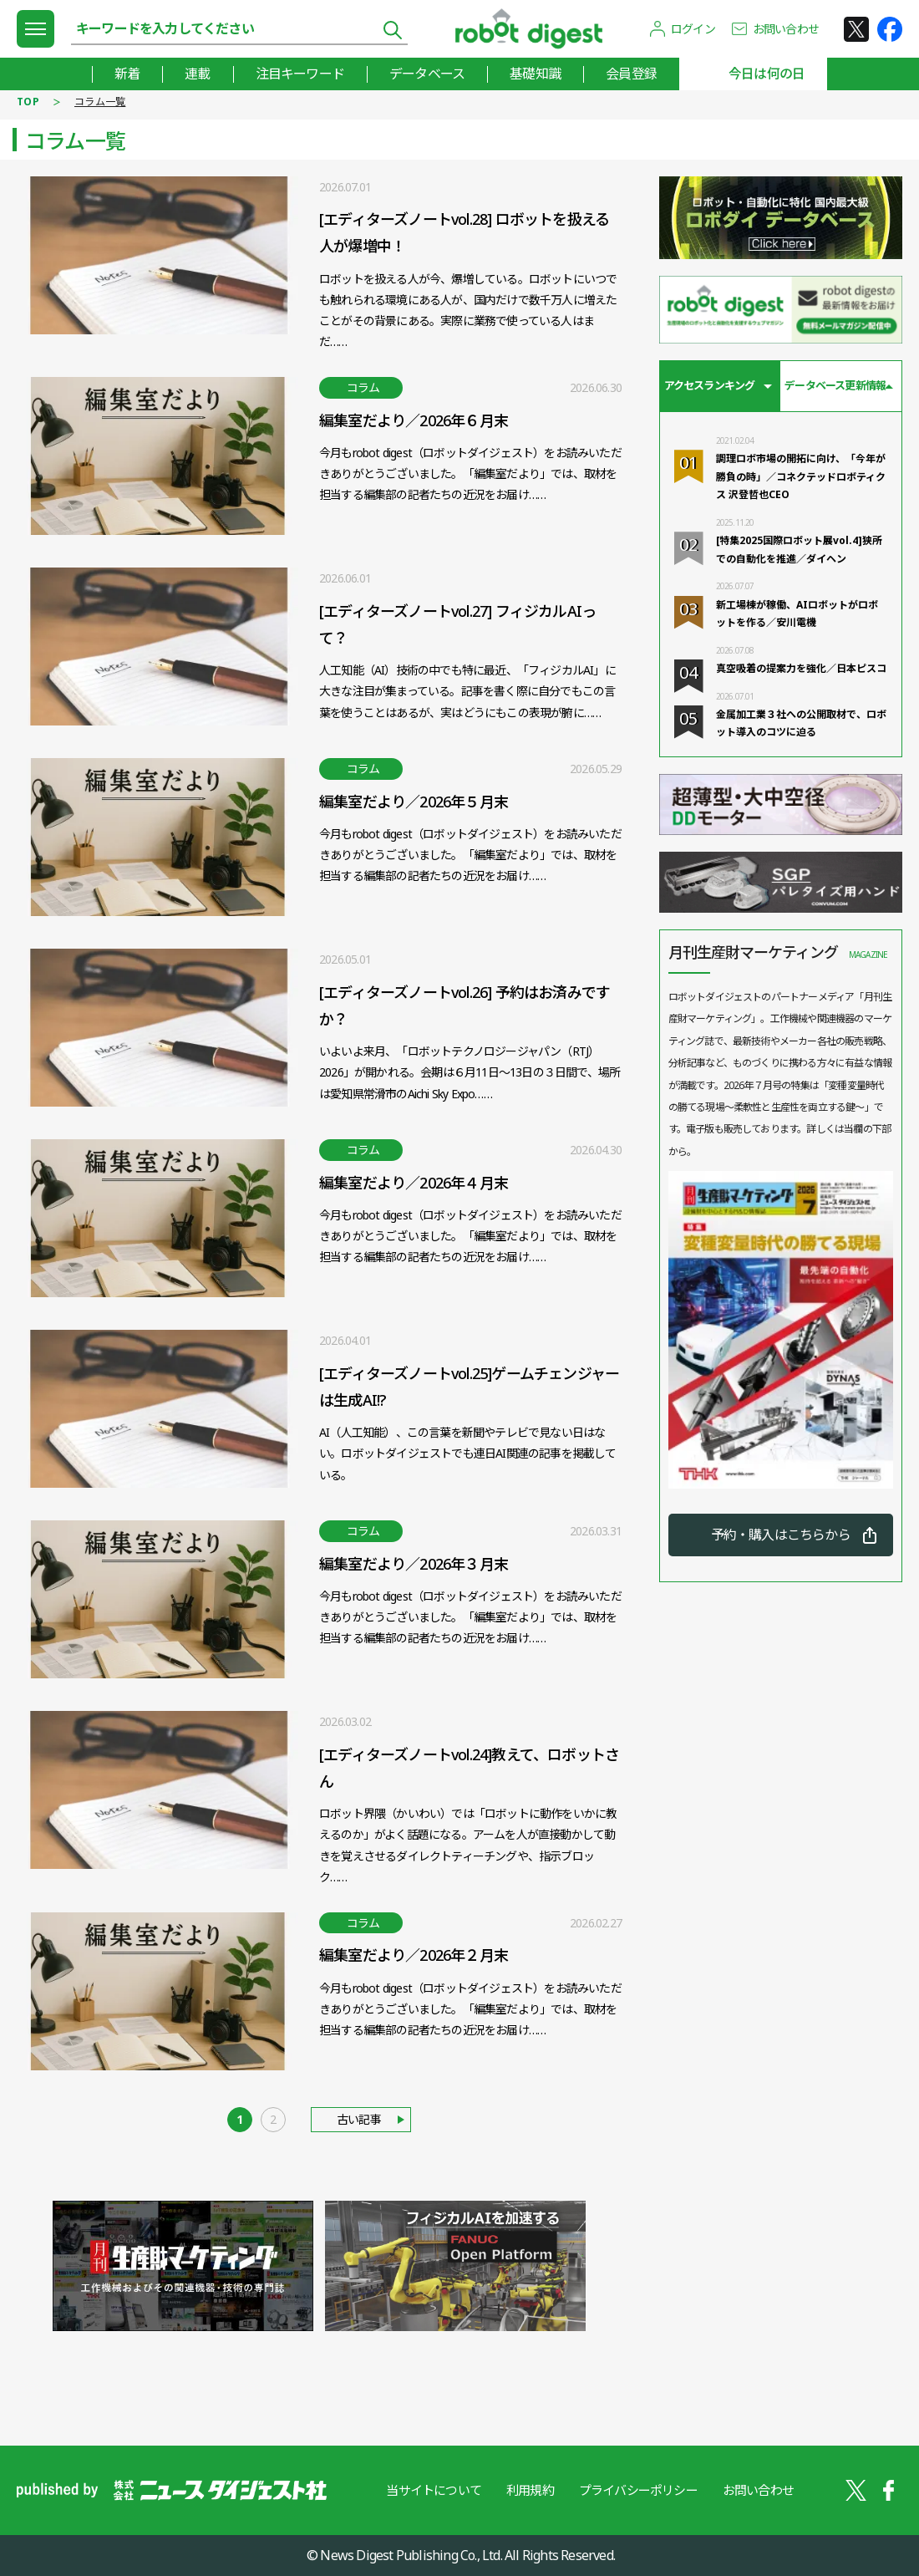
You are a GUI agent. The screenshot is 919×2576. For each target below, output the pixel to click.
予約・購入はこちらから (780, 1534)
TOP (28, 101)
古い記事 (359, 2119)
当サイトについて (433, 2490)
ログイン (693, 29)
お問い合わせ (786, 29)
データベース (427, 73)
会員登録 (631, 73)
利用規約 (530, 2490)
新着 (127, 73)
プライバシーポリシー (638, 2490)
